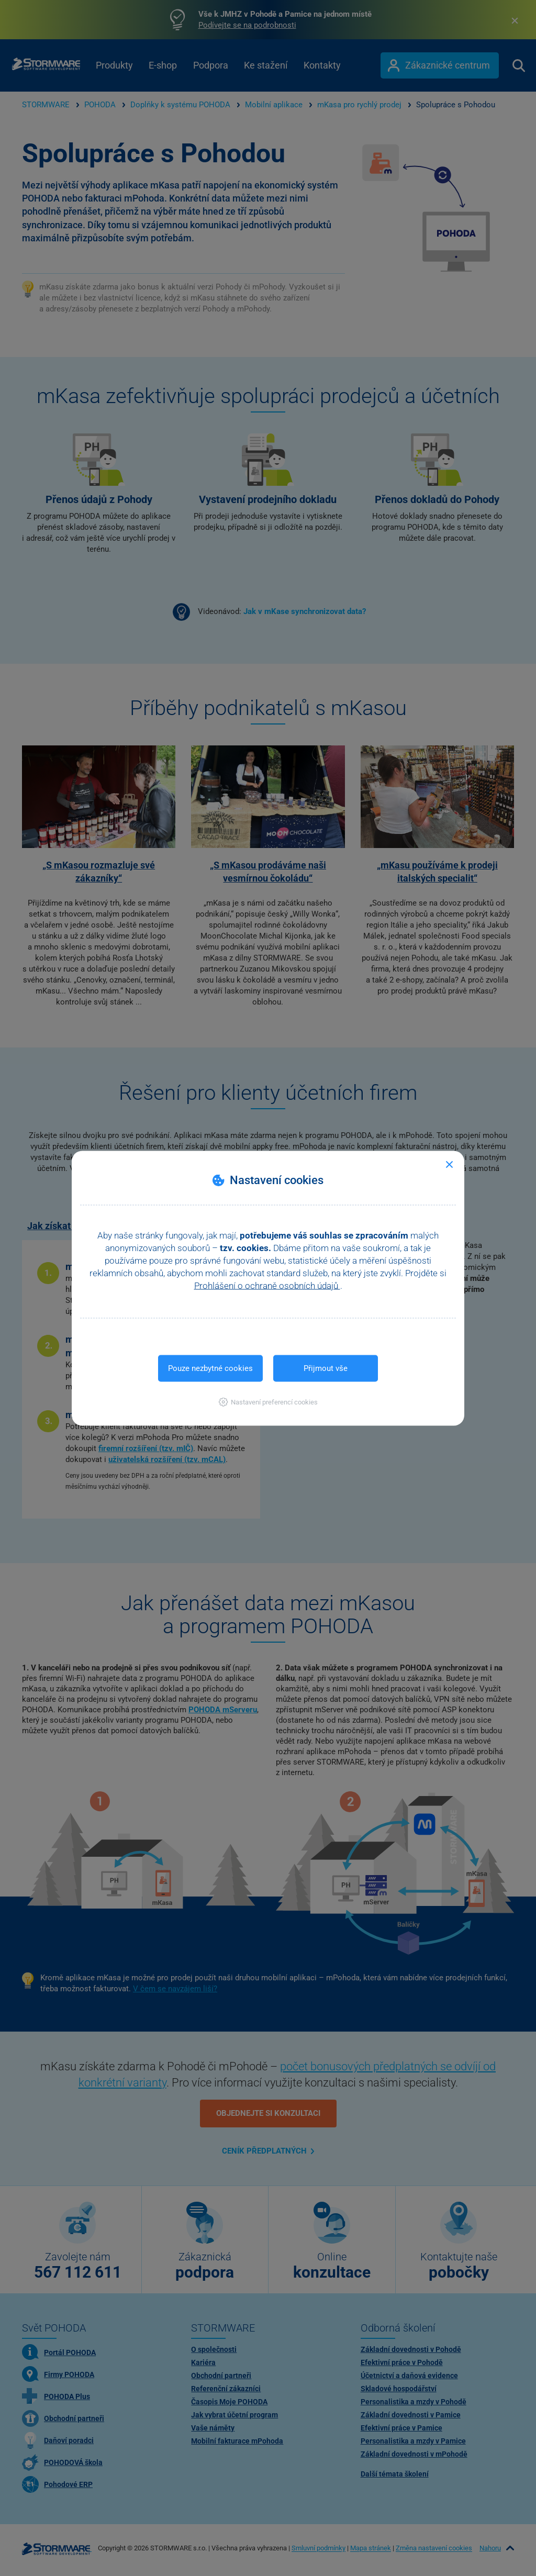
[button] (268, 1402)
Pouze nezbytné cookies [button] (210, 1368)
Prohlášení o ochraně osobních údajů (267, 1285)
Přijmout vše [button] (326, 1368)
